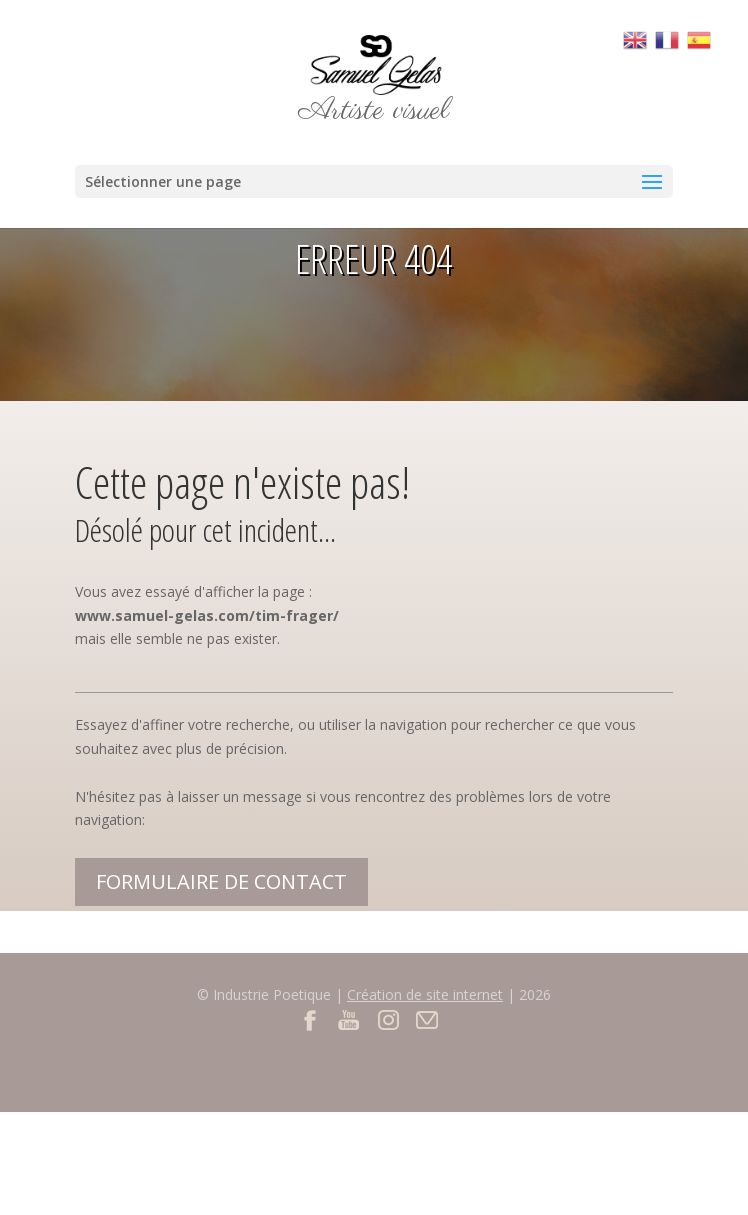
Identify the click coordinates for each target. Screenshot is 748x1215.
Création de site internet (425, 994)
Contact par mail (427, 1019)
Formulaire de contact (221, 881)
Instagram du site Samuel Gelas (388, 1019)
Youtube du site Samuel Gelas (349, 1019)
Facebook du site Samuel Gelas (310, 1019)
